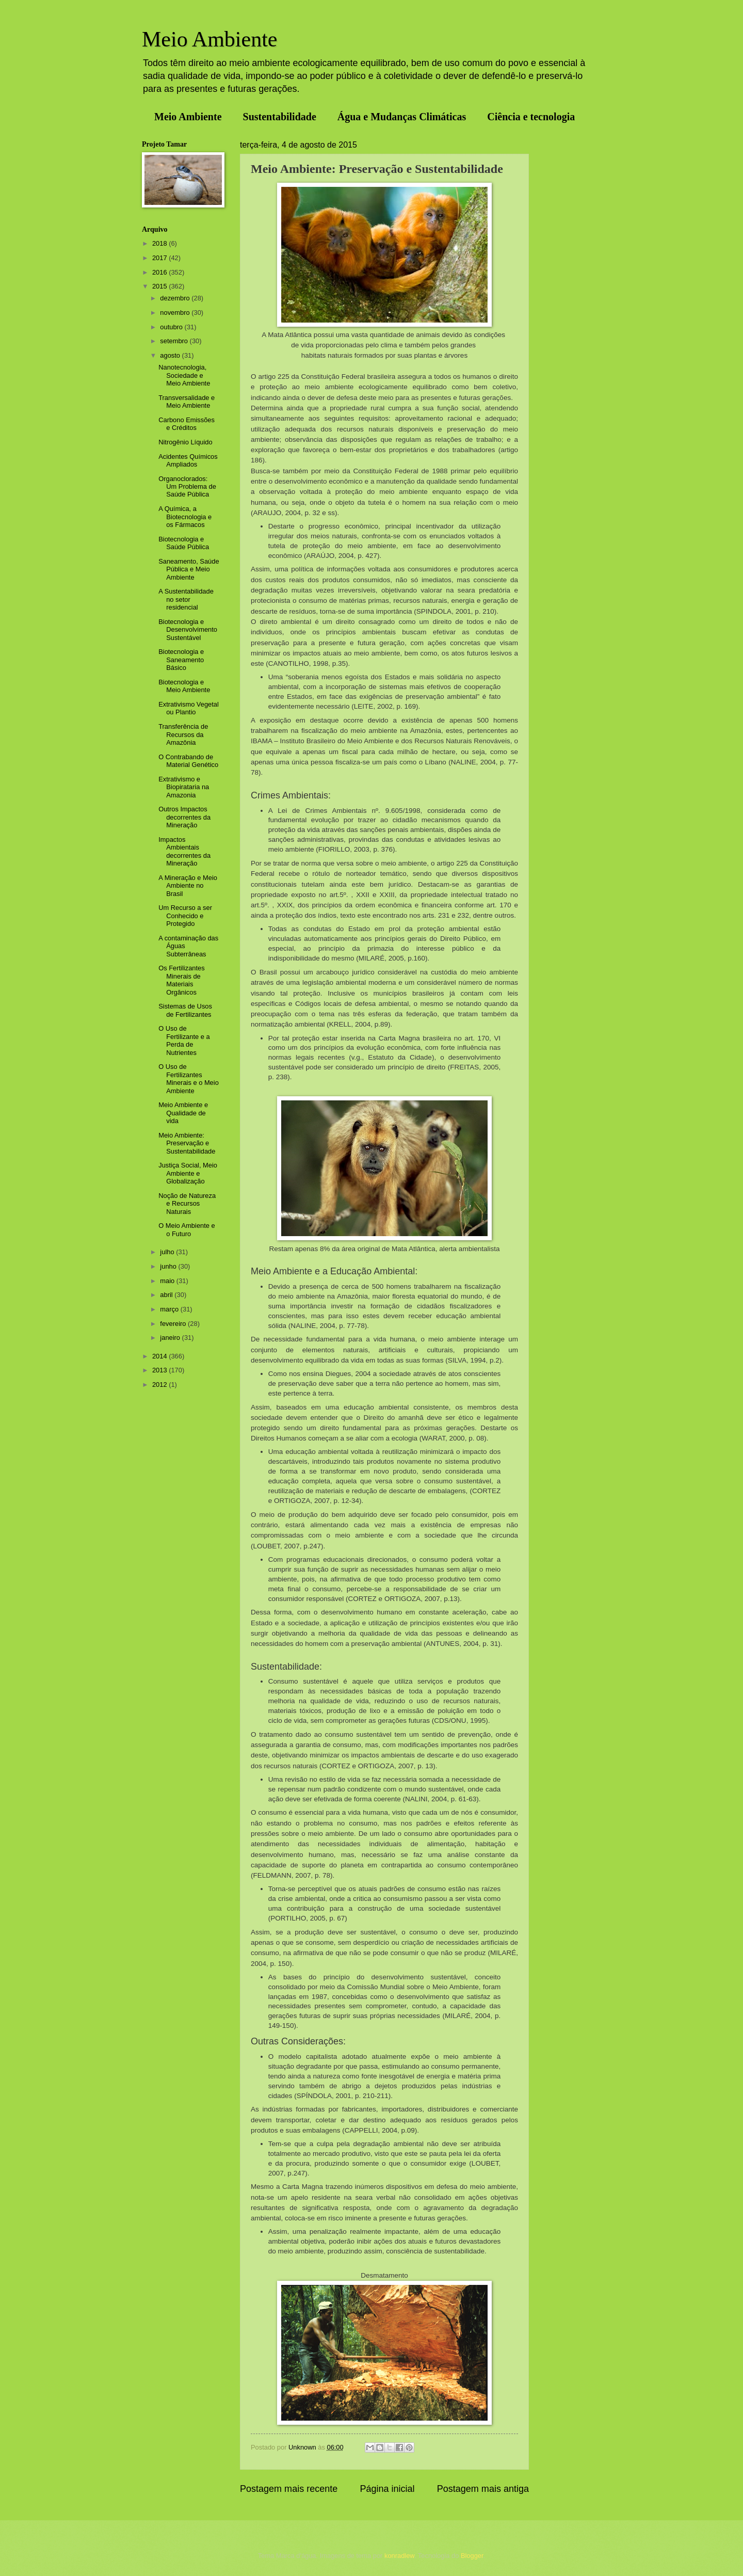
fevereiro (174, 1323)
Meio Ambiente (209, 39)
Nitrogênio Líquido (185, 442)
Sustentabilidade (279, 116)
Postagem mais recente (288, 2489)
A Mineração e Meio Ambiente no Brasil (187, 886)
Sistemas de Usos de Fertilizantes (185, 1010)
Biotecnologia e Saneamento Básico (181, 659)
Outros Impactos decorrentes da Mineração (184, 817)
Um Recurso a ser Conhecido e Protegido (185, 915)
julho (168, 1252)
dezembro (175, 298)
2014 (160, 1356)
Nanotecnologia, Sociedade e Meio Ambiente (184, 375)
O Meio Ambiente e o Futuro (186, 1229)
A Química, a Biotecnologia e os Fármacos (185, 517)
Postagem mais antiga (483, 2489)
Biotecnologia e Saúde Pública (183, 543)
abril (167, 1295)
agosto (171, 355)
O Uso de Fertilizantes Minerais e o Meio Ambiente (188, 1078)
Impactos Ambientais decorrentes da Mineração (184, 851)
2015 (160, 286)
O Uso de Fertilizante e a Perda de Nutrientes (183, 1040)
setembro (174, 341)
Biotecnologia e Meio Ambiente (184, 686)
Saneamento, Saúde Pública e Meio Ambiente (188, 569)
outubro (172, 327)
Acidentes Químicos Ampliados (188, 460)
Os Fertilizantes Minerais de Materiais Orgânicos (181, 980)
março (170, 1309)
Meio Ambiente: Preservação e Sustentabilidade (186, 1143)
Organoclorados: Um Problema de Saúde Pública (187, 487)
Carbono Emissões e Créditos (186, 423)
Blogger (472, 2555)
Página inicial (387, 2489)
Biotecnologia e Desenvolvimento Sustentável (187, 630)
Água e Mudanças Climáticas (401, 116)
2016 (160, 272)
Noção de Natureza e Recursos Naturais (187, 1203)
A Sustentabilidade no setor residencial (186, 599)
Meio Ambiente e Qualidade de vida (183, 1113)
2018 (160, 243)
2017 (160, 258)
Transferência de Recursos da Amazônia (183, 734)
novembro (175, 312)
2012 (160, 1384)
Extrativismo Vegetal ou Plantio (188, 708)
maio (168, 1281)
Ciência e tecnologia (531, 116)
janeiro (171, 1337)
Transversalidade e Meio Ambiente (186, 401)
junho (169, 1266)
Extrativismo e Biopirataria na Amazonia (183, 787)
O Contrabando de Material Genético (188, 761)
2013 (160, 1370)
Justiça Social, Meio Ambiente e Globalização (187, 1173)
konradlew (399, 2555)
